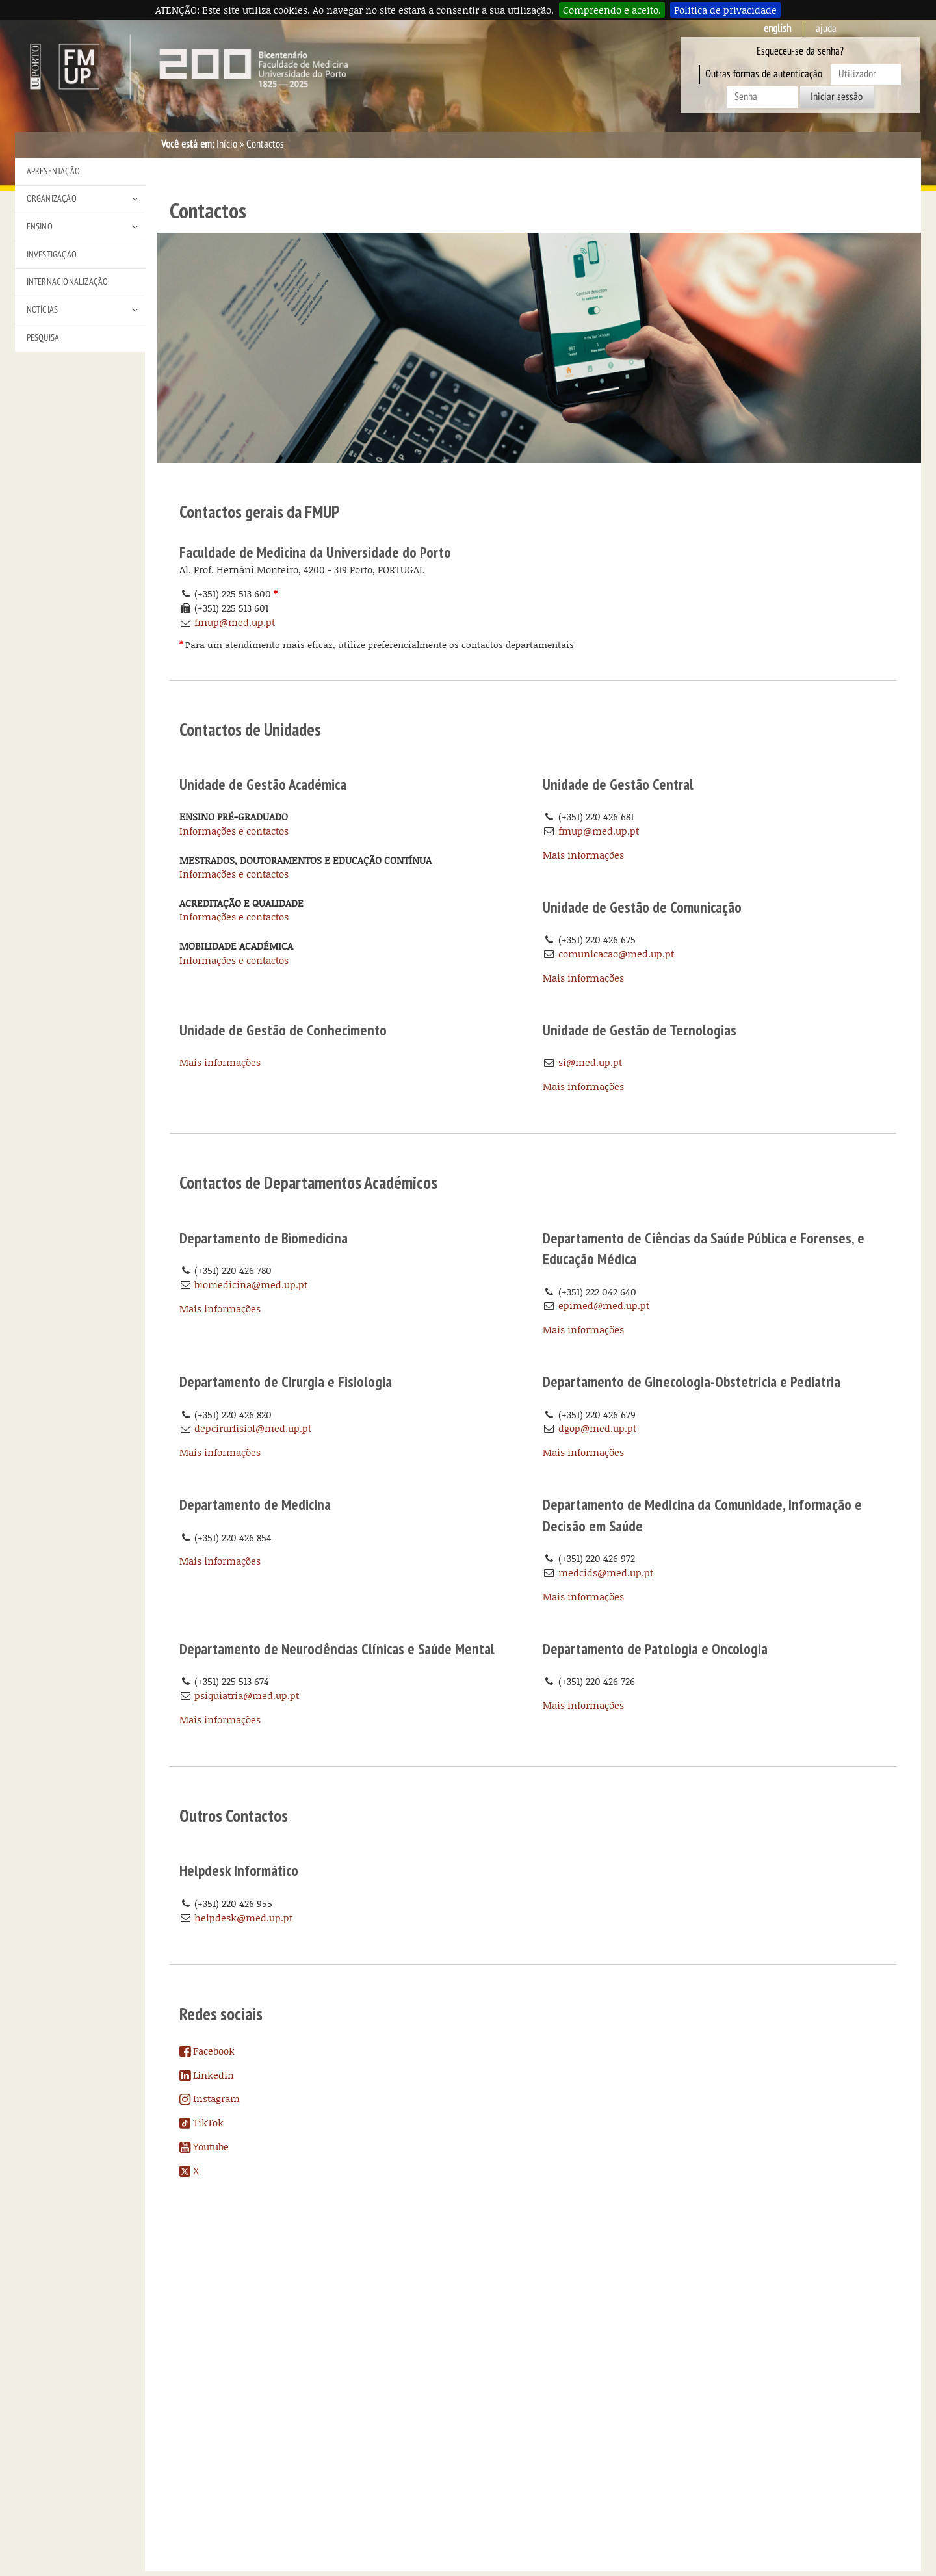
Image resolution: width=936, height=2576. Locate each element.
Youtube (204, 2146)
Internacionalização (68, 281)
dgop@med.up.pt (597, 1428)
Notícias (42, 309)
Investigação (52, 254)
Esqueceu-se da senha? (800, 51)
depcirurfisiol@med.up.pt (252, 1428)
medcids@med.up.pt (605, 1572)
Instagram (209, 2098)
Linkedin (206, 2074)
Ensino (40, 226)
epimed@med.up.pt (603, 1305)
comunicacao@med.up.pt (616, 953)
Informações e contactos (234, 830)
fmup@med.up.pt (234, 622)
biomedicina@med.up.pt (250, 1284)
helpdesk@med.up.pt (243, 1917)
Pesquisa (43, 337)
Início (226, 144)
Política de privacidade (725, 9)
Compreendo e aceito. (612, 9)
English (777, 28)
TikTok (201, 2122)
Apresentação (53, 171)
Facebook (207, 2050)
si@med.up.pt (590, 1062)
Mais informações (583, 854)
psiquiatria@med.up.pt (246, 1695)
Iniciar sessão (837, 96)
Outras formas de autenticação (763, 74)
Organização (52, 198)
